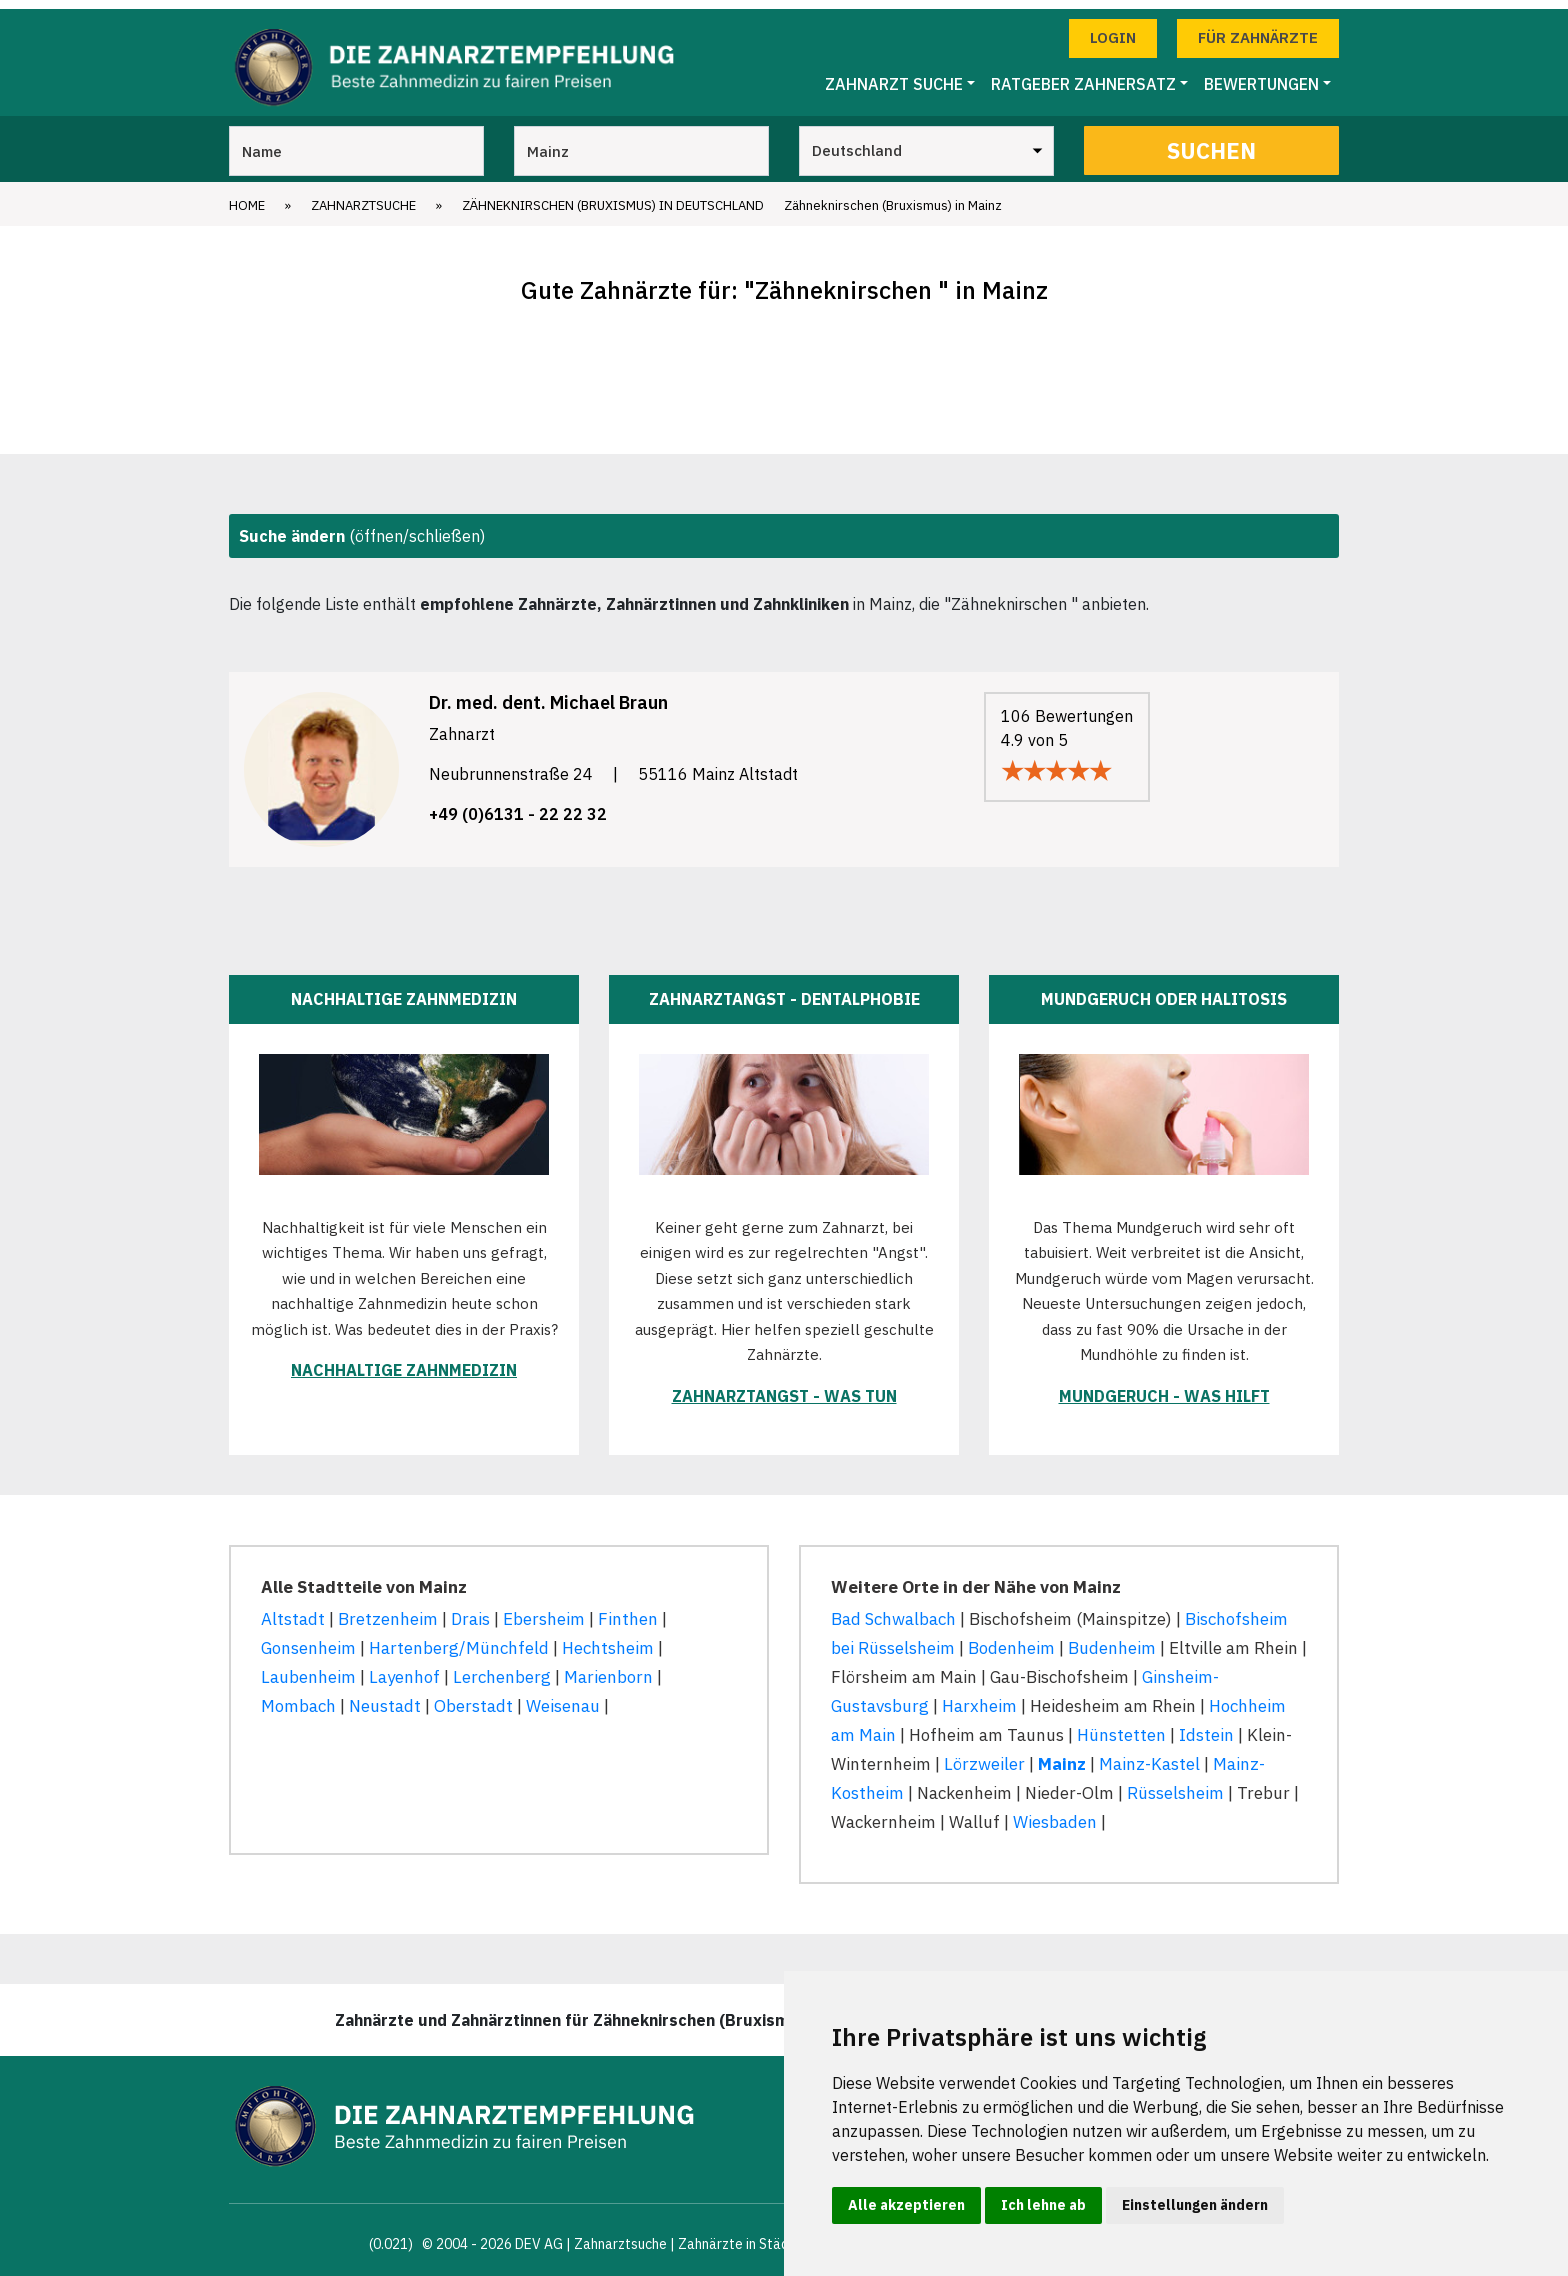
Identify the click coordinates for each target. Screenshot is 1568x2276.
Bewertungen (1261, 75)
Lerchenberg (502, 1668)
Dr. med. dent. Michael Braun (548, 693)
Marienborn (608, 1668)
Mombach (298, 1697)
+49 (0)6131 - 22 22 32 (518, 805)
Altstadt (293, 1610)
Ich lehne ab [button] (1043, 2205)
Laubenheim (308, 1668)
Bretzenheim (388, 1610)
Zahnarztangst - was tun (784, 1387)
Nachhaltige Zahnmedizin (404, 1361)
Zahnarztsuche (363, 196)
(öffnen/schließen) (362, 527)
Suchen (1211, 141)
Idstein (1206, 1726)
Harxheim (979, 1697)
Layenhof (404, 1668)
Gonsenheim (308, 1639)
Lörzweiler (984, 1755)
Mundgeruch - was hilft (1164, 1387)
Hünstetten (1121, 1726)
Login (1113, 28)
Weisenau (563, 1697)
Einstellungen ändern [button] (1195, 2205)
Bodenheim (1011, 1639)
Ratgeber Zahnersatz (1083, 75)
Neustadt (385, 1697)
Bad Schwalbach (893, 1610)
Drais (470, 1610)
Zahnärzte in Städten (744, 2235)
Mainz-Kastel (1149, 1755)
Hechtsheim (608, 1639)
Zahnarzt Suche (894, 75)
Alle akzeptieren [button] (906, 2205)
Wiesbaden (1055, 1812)
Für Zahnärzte (1258, 28)
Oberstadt (473, 1697)
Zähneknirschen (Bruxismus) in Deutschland (613, 196)
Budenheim (1112, 1639)
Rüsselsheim (1175, 1784)
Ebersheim (544, 1610)
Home (247, 196)
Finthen (628, 1610)
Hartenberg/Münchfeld (459, 1639)
